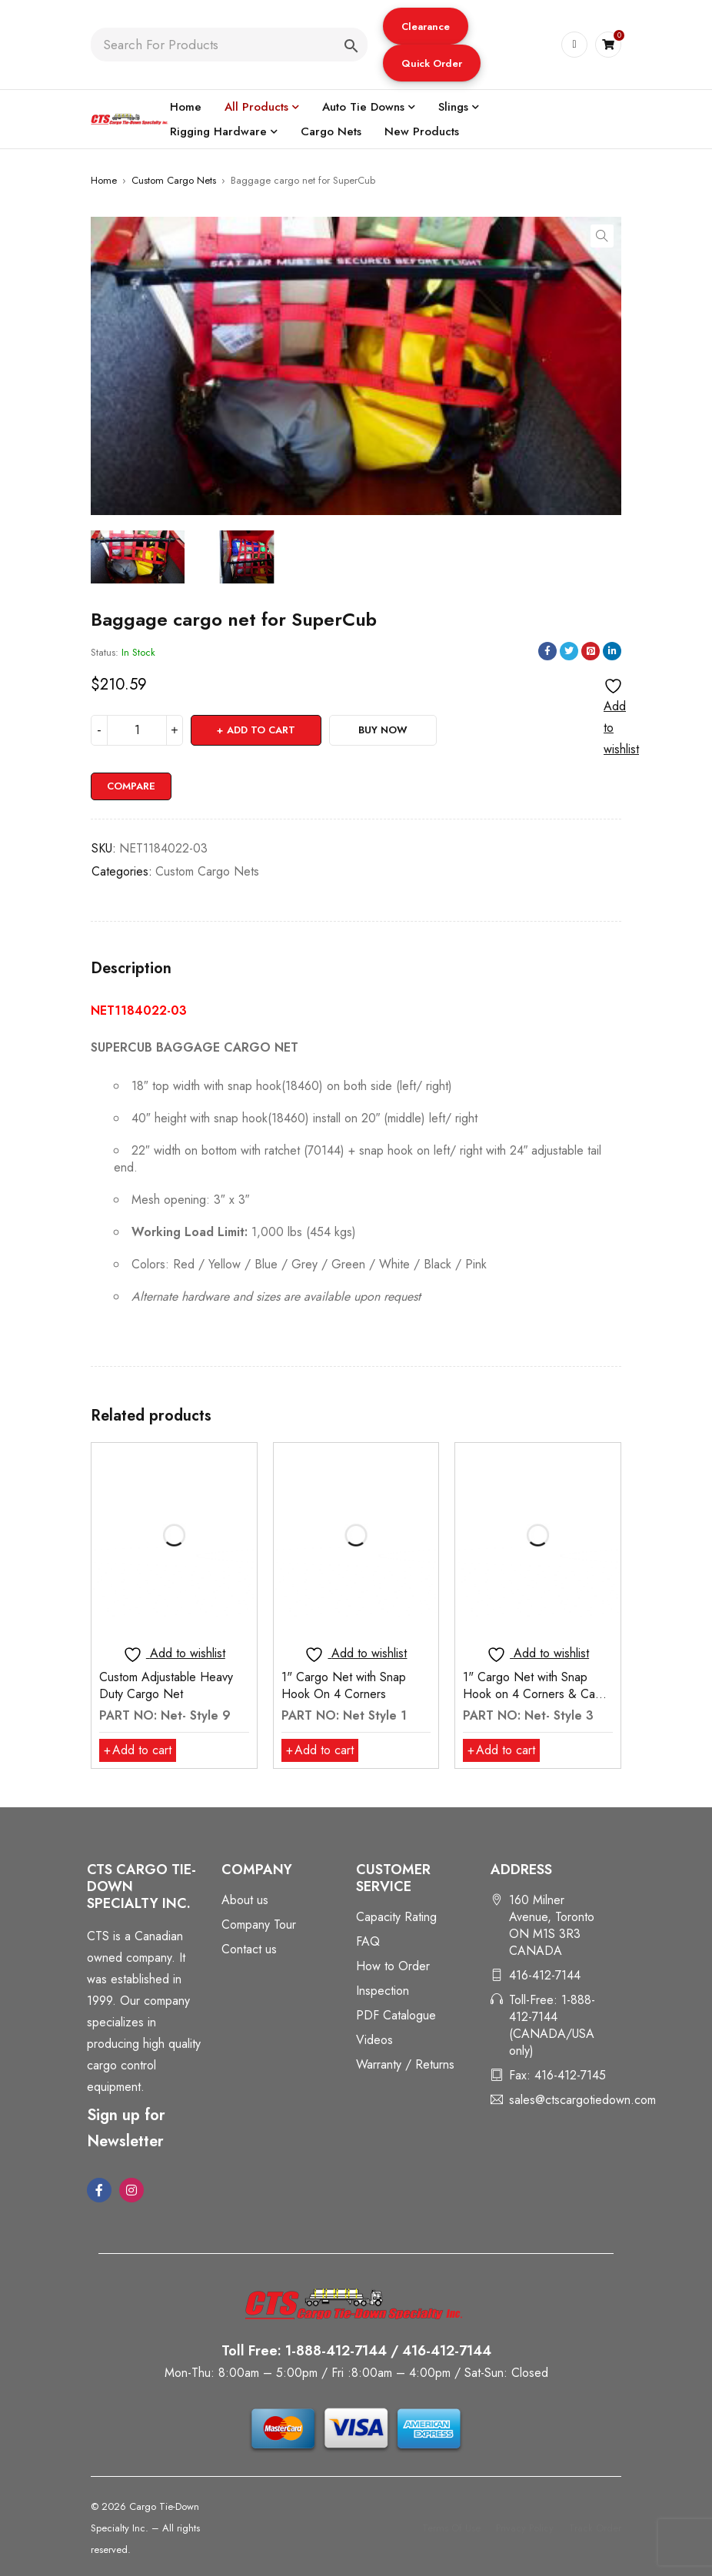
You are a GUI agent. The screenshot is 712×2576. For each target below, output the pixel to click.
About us (244, 1900)
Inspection (382, 1990)
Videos (374, 2040)
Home (104, 180)
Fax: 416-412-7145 (557, 2075)
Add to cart (261, 730)
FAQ (368, 1941)
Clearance (425, 26)
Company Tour (258, 1924)
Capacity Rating (396, 1917)
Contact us (249, 1949)
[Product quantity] (136, 730)
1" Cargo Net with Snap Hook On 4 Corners (343, 1685)
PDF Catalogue (396, 2015)
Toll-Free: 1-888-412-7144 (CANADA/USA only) (552, 2025)
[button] (425, 26)
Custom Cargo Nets (173, 180)
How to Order (393, 1966)
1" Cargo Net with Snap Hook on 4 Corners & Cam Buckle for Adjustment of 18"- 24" (533, 1702)
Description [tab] (131, 968)
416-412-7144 (545, 1975)
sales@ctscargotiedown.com (582, 2100)
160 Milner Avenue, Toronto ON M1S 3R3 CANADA (551, 1925)
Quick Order (431, 63)
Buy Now (383, 730)
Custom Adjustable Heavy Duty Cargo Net (166, 1685)
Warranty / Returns (405, 2064)
